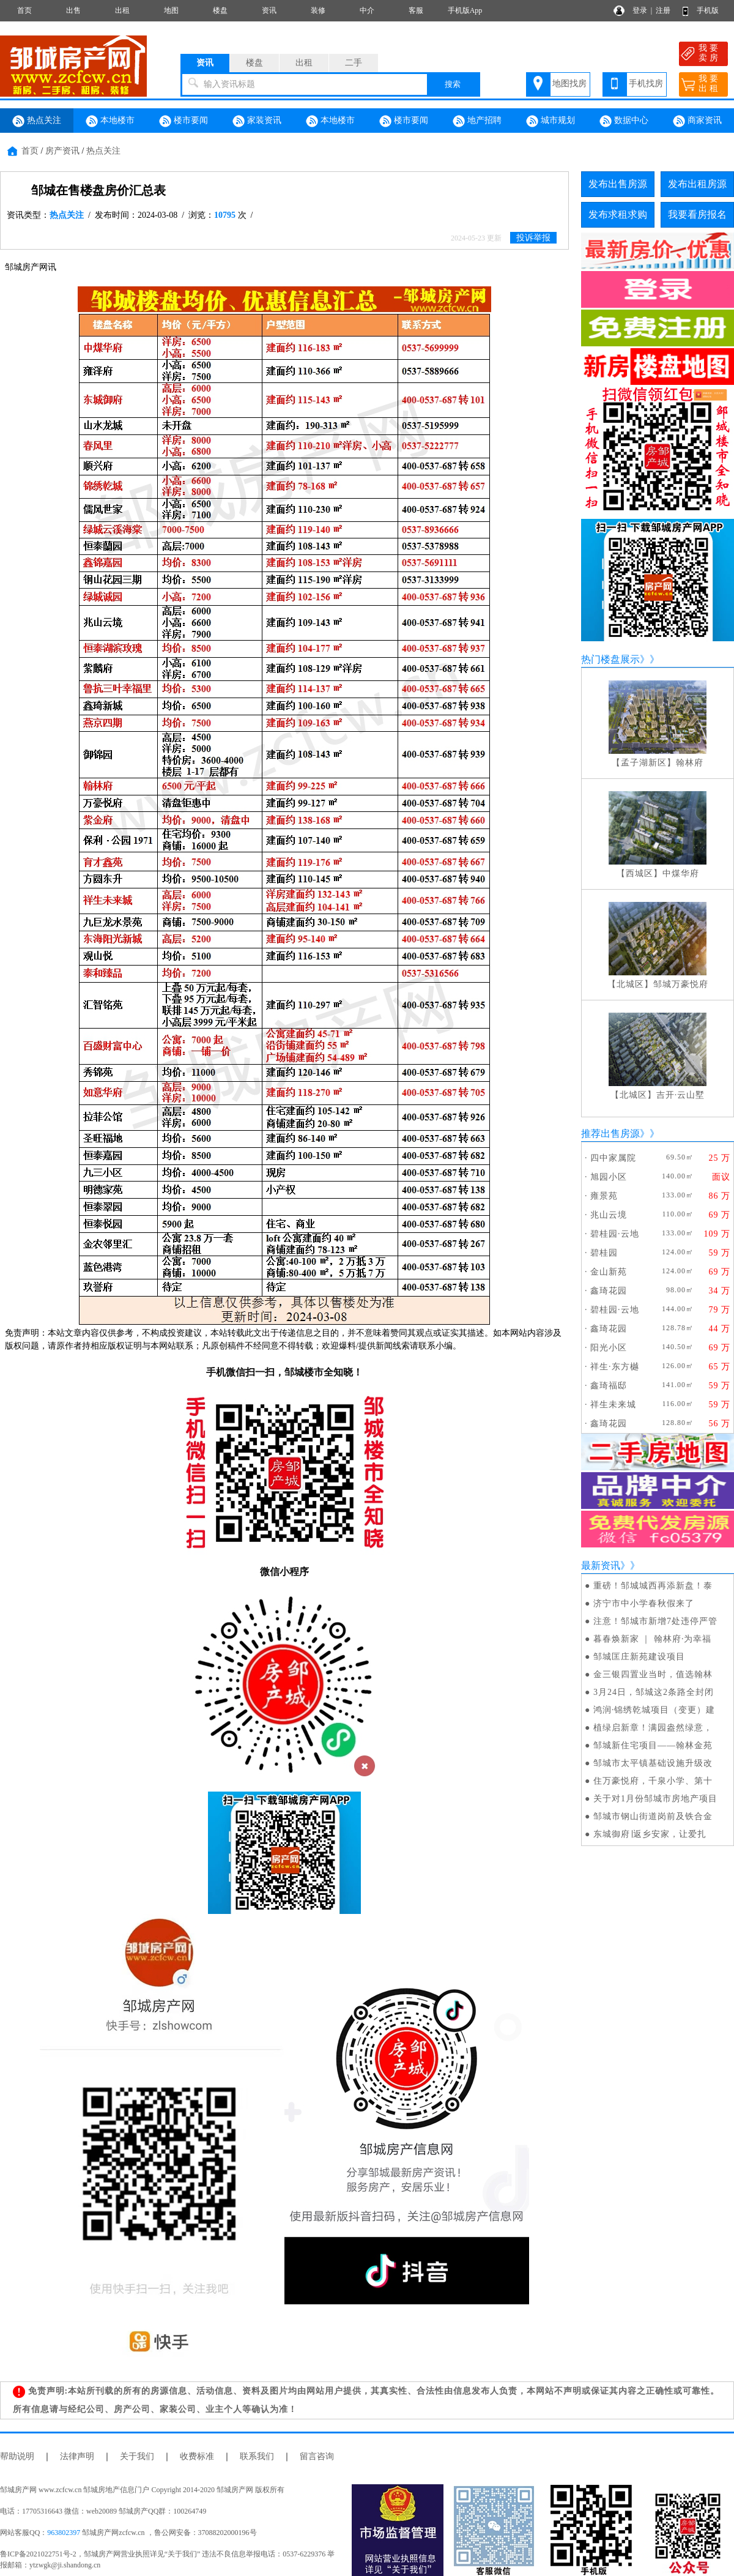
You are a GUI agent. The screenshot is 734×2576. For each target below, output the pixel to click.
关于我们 (137, 2456)
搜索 (453, 84)
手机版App (465, 10)
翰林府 (689, 762)
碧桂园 (604, 1252)
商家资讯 (697, 121)
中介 (367, 10)
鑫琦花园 (608, 1290)
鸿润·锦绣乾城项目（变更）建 (654, 1709)
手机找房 (646, 83)
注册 (663, 10)
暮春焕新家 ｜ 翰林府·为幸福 (652, 1639)
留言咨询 (317, 2456)
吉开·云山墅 (680, 1095)
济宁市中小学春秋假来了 (643, 1603)
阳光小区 (608, 1347)
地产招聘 (477, 121)
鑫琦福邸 (608, 1385)
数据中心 (623, 121)
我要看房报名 (697, 214)
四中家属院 (613, 1158)
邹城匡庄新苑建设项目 (639, 1656)
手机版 (708, 10)
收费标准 (197, 2456)
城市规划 (550, 121)
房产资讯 (62, 150)
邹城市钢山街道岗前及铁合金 (653, 1816)
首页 (24, 10)
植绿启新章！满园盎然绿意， (653, 1727)
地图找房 (569, 83)
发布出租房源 (697, 184)
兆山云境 (608, 1214)
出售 (73, 10)
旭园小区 (608, 1177)
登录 (639, 10)
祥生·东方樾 (614, 1366)
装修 (318, 10)
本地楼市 (110, 121)
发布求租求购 (617, 214)
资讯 (269, 10)
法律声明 (77, 2456)
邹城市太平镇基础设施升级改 (653, 1763)
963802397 (63, 2532)
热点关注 (36, 121)
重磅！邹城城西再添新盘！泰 (653, 1585)
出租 (122, 10)
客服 (416, 10)
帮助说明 (17, 2456)
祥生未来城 (613, 1404)
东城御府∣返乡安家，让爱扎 (649, 1834)
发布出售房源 (617, 184)
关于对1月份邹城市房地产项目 (655, 1798)
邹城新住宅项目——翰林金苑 (653, 1745)
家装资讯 (256, 121)
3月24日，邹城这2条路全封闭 (653, 1692)
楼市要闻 (183, 121)
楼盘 (220, 10)
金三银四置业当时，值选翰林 (653, 1674)
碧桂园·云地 (614, 1233)
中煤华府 (680, 873)
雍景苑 (604, 1196)
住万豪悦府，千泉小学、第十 (653, 1780)
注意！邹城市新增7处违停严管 (655, 1621)
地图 (171, 10)
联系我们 (257, 2456)
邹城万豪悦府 (680, 984)
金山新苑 (608, 1271)
